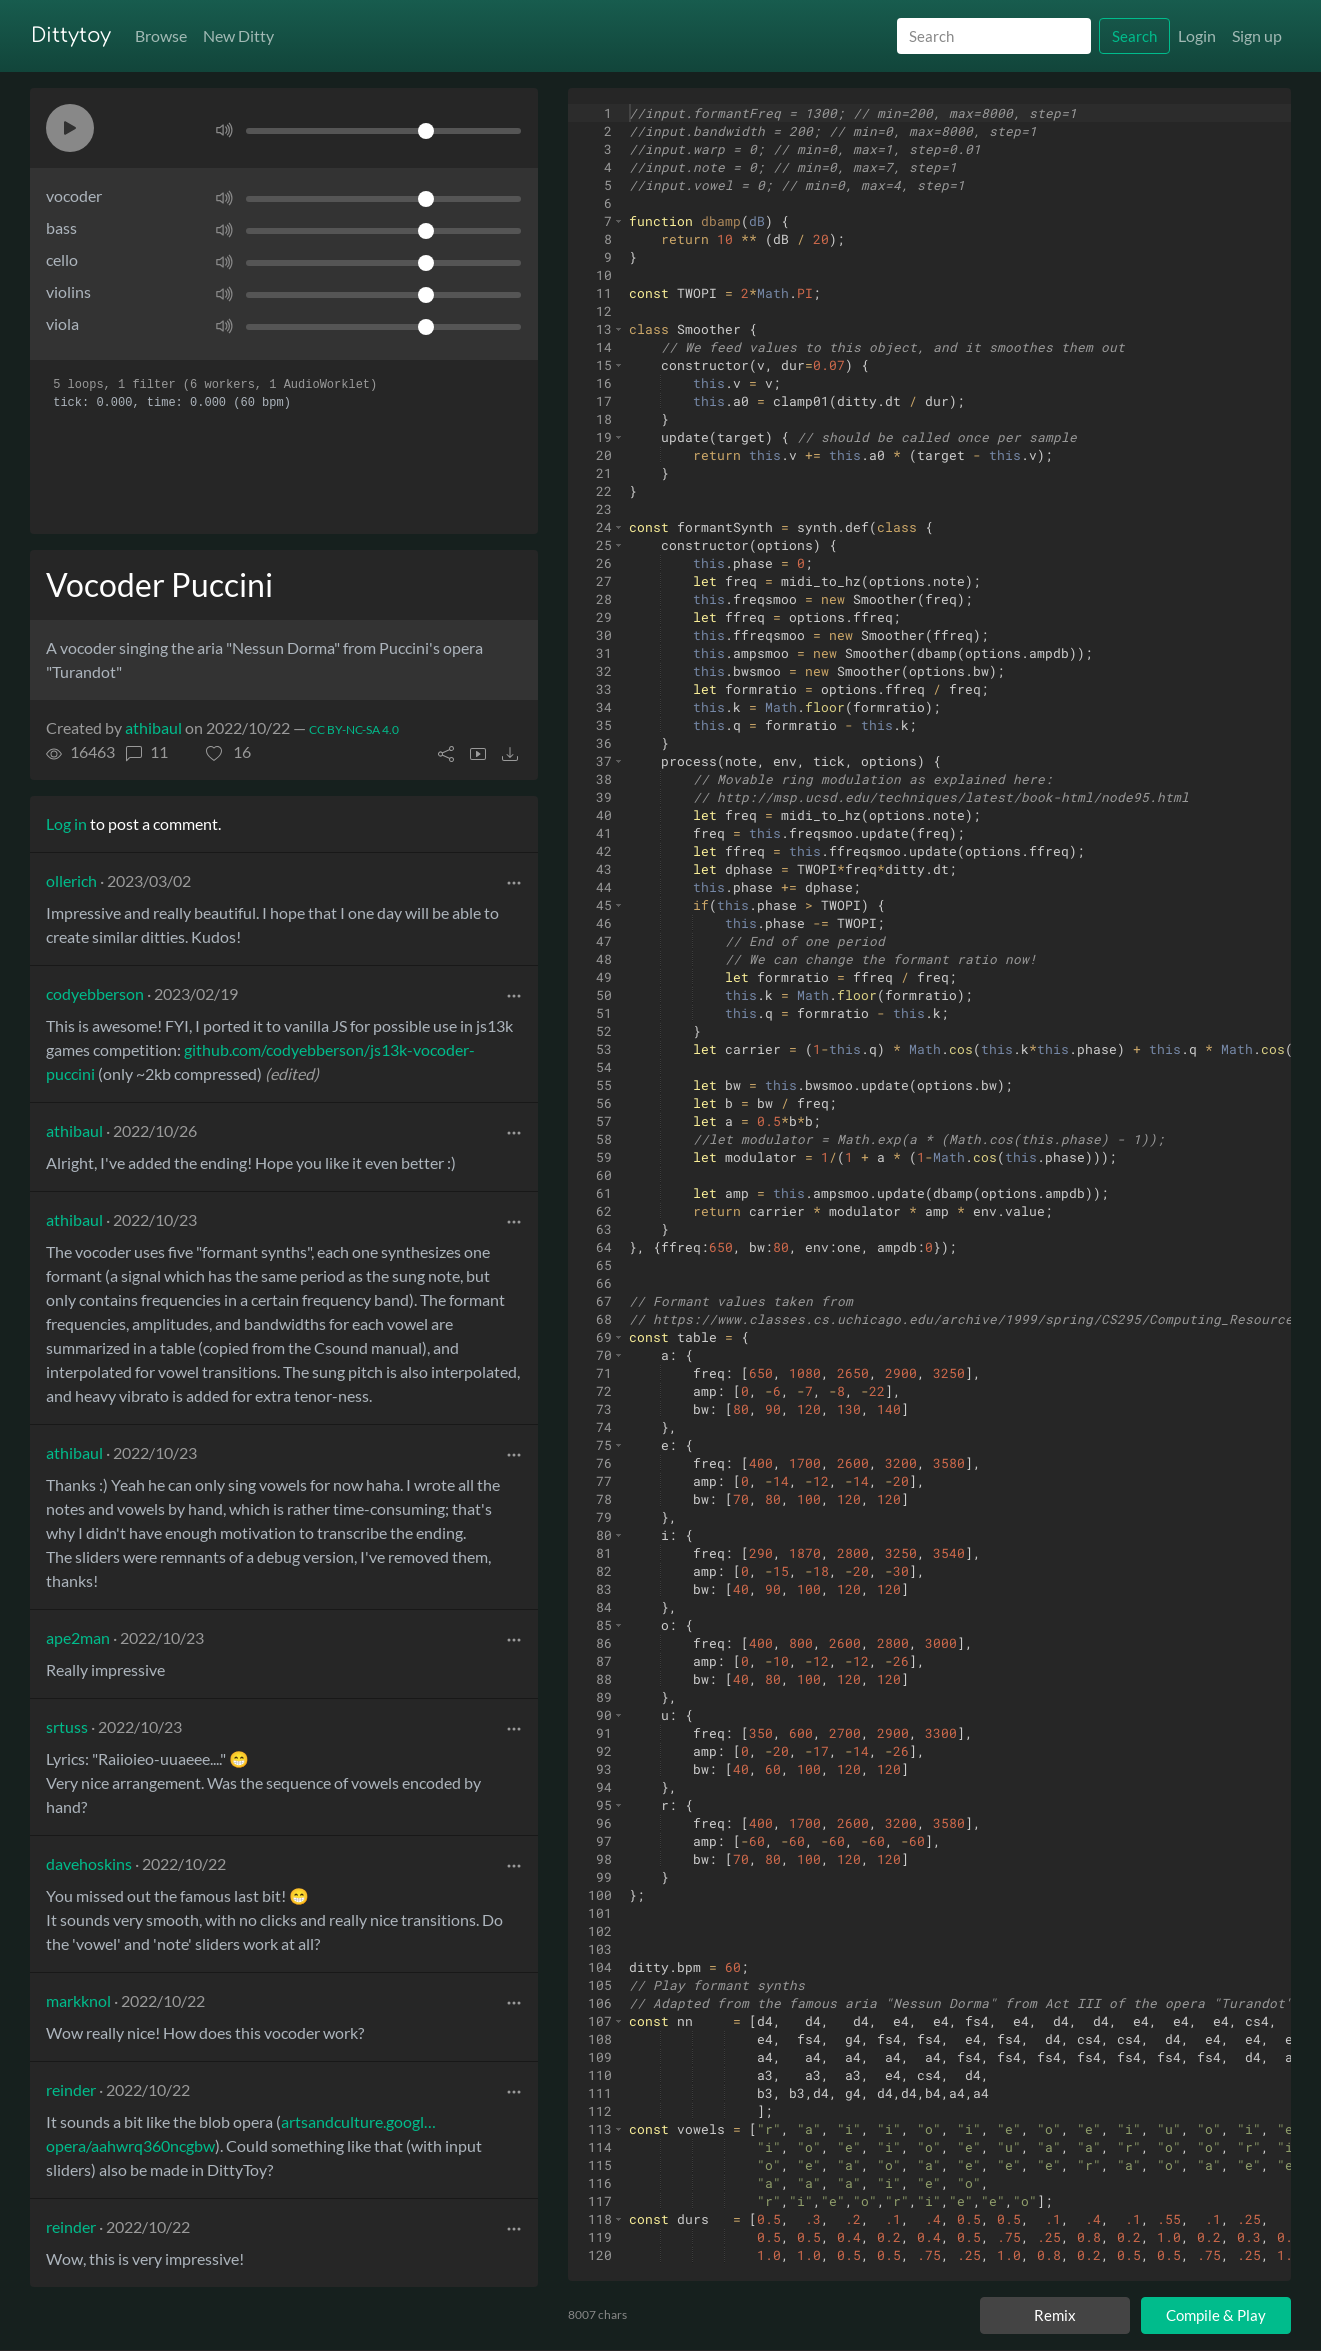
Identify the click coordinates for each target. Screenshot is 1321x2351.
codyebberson (95, 993)
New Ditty (238, 35)
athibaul (153, 727)
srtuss (67, 1726)
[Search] (994, 36)
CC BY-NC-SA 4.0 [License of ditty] (354, 729)
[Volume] (383, 131)
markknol (78, 2000)
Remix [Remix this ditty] (1055, 2315)
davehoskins (89, 1863)
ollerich (71, 880)
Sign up (1257, 35)
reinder (71, 2089)
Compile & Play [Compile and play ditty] (1216, 2315)
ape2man (78, 1637)
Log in (66, 823)
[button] (70, 128)
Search (1134, 36)
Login (1197, 35)
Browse (161, 35)
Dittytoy (71, 35)
